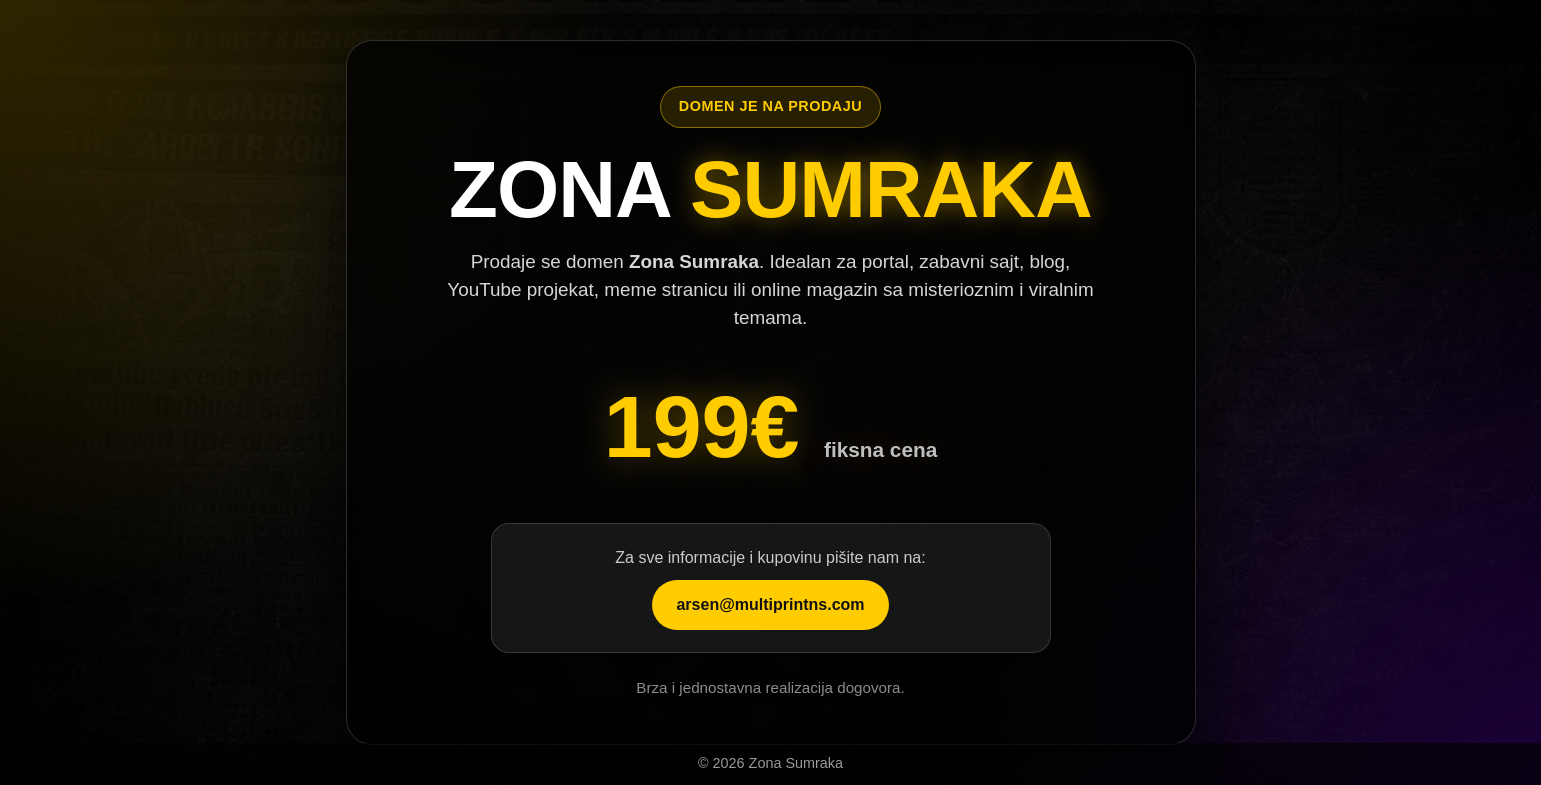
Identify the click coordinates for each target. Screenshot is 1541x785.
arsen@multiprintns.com (770, 604)
